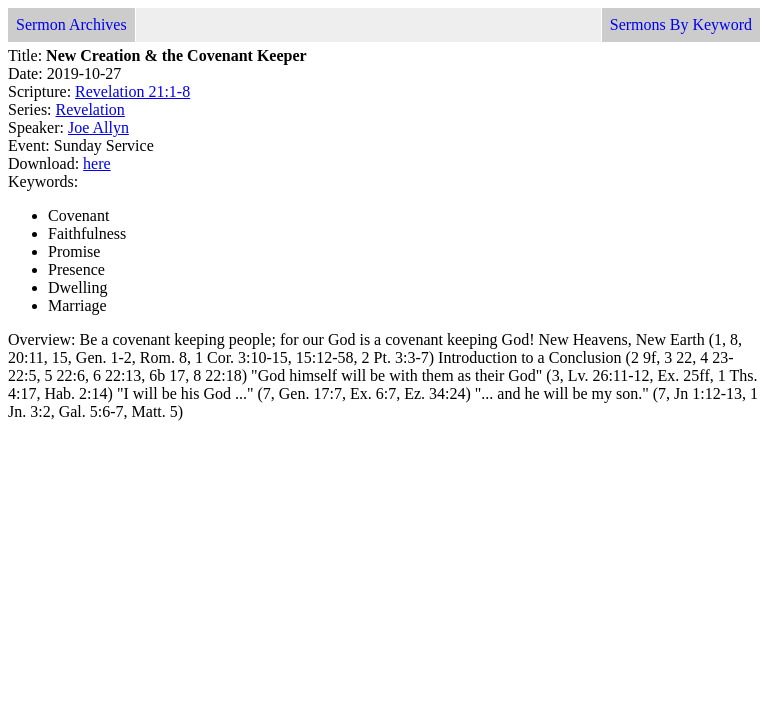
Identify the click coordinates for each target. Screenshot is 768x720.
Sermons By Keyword (681, 24)
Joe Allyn (98, 127)
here (97, 163)
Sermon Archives (71, 24)
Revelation (90, 109)
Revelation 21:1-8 (132, 91)
